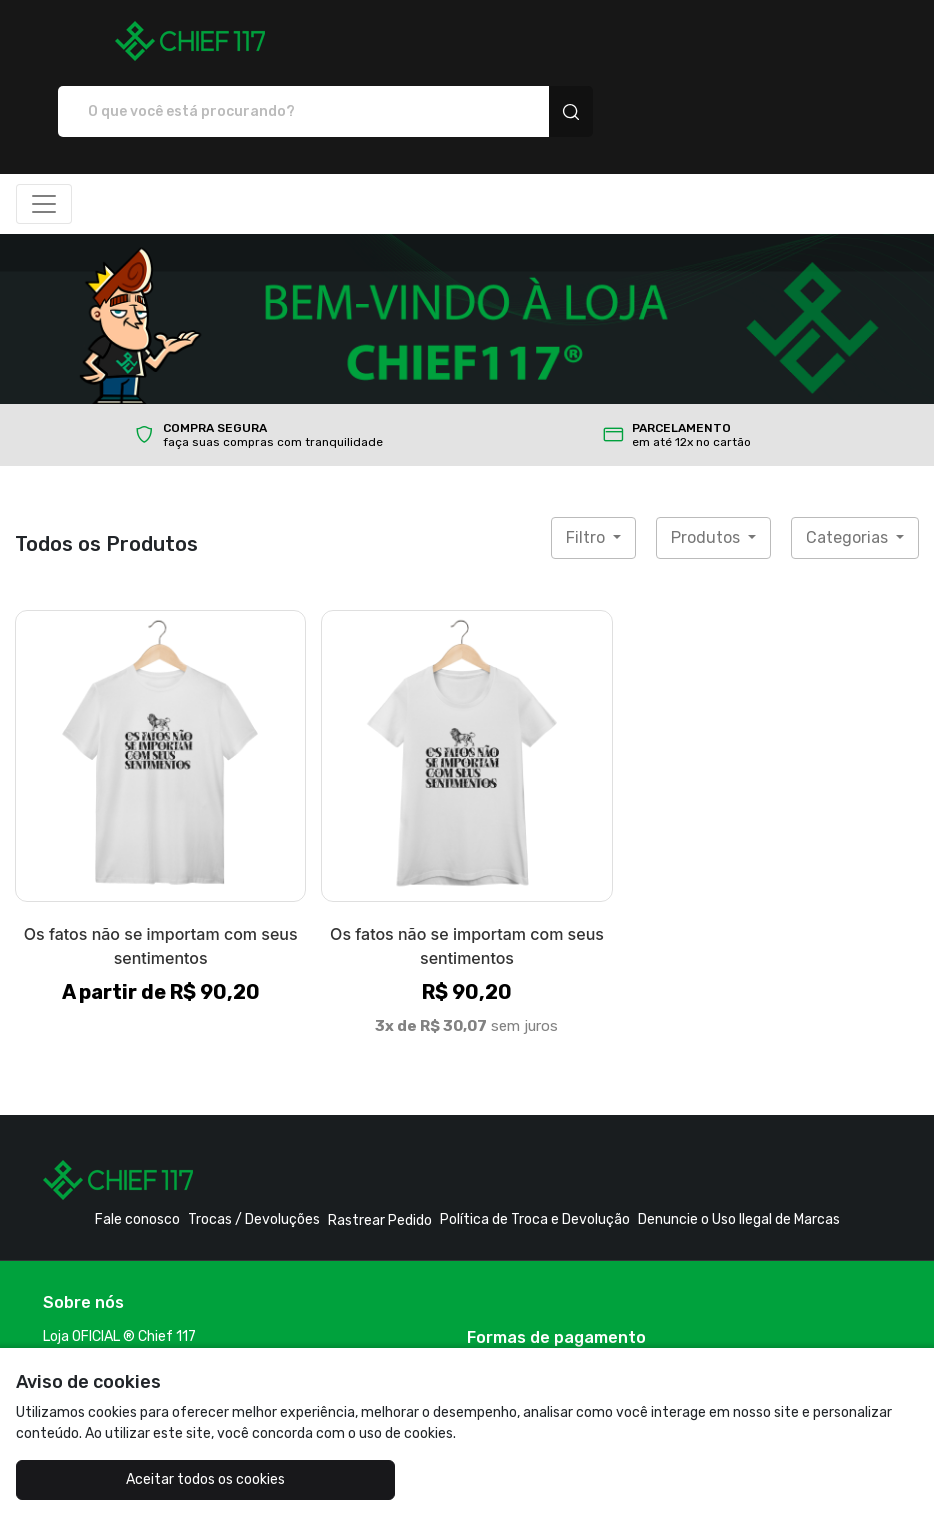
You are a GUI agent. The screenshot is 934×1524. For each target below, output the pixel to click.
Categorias (849, 467)
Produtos (707, 467)
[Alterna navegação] (44, 134)
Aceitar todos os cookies (166, 1479)
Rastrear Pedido (380, 1150)
